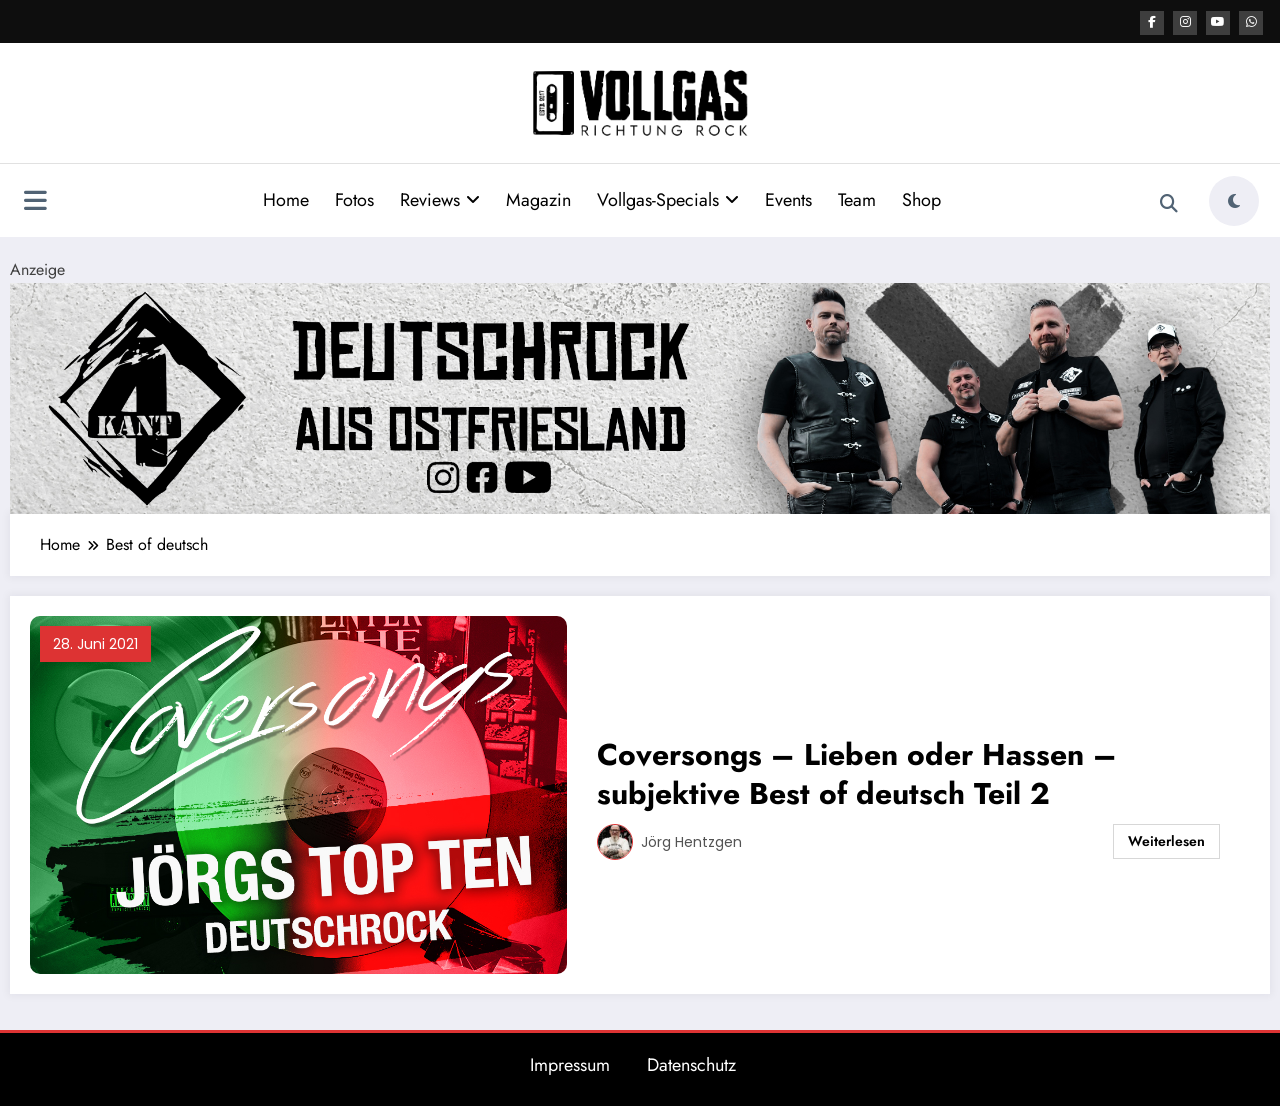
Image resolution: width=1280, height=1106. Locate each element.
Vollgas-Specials (668, 199)
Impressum (570, 1064)
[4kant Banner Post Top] (640, 395)
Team (857, 199)
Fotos (354, 199)
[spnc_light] (1234, 200)
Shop (921, 199)
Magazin (538, 199)
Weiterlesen (1166, 840)
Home (286, 199)
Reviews (440, 199)
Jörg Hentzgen (691, 841)
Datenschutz (691, 1064)
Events (788, 199)
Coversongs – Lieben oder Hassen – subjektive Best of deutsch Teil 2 (857, 773)
